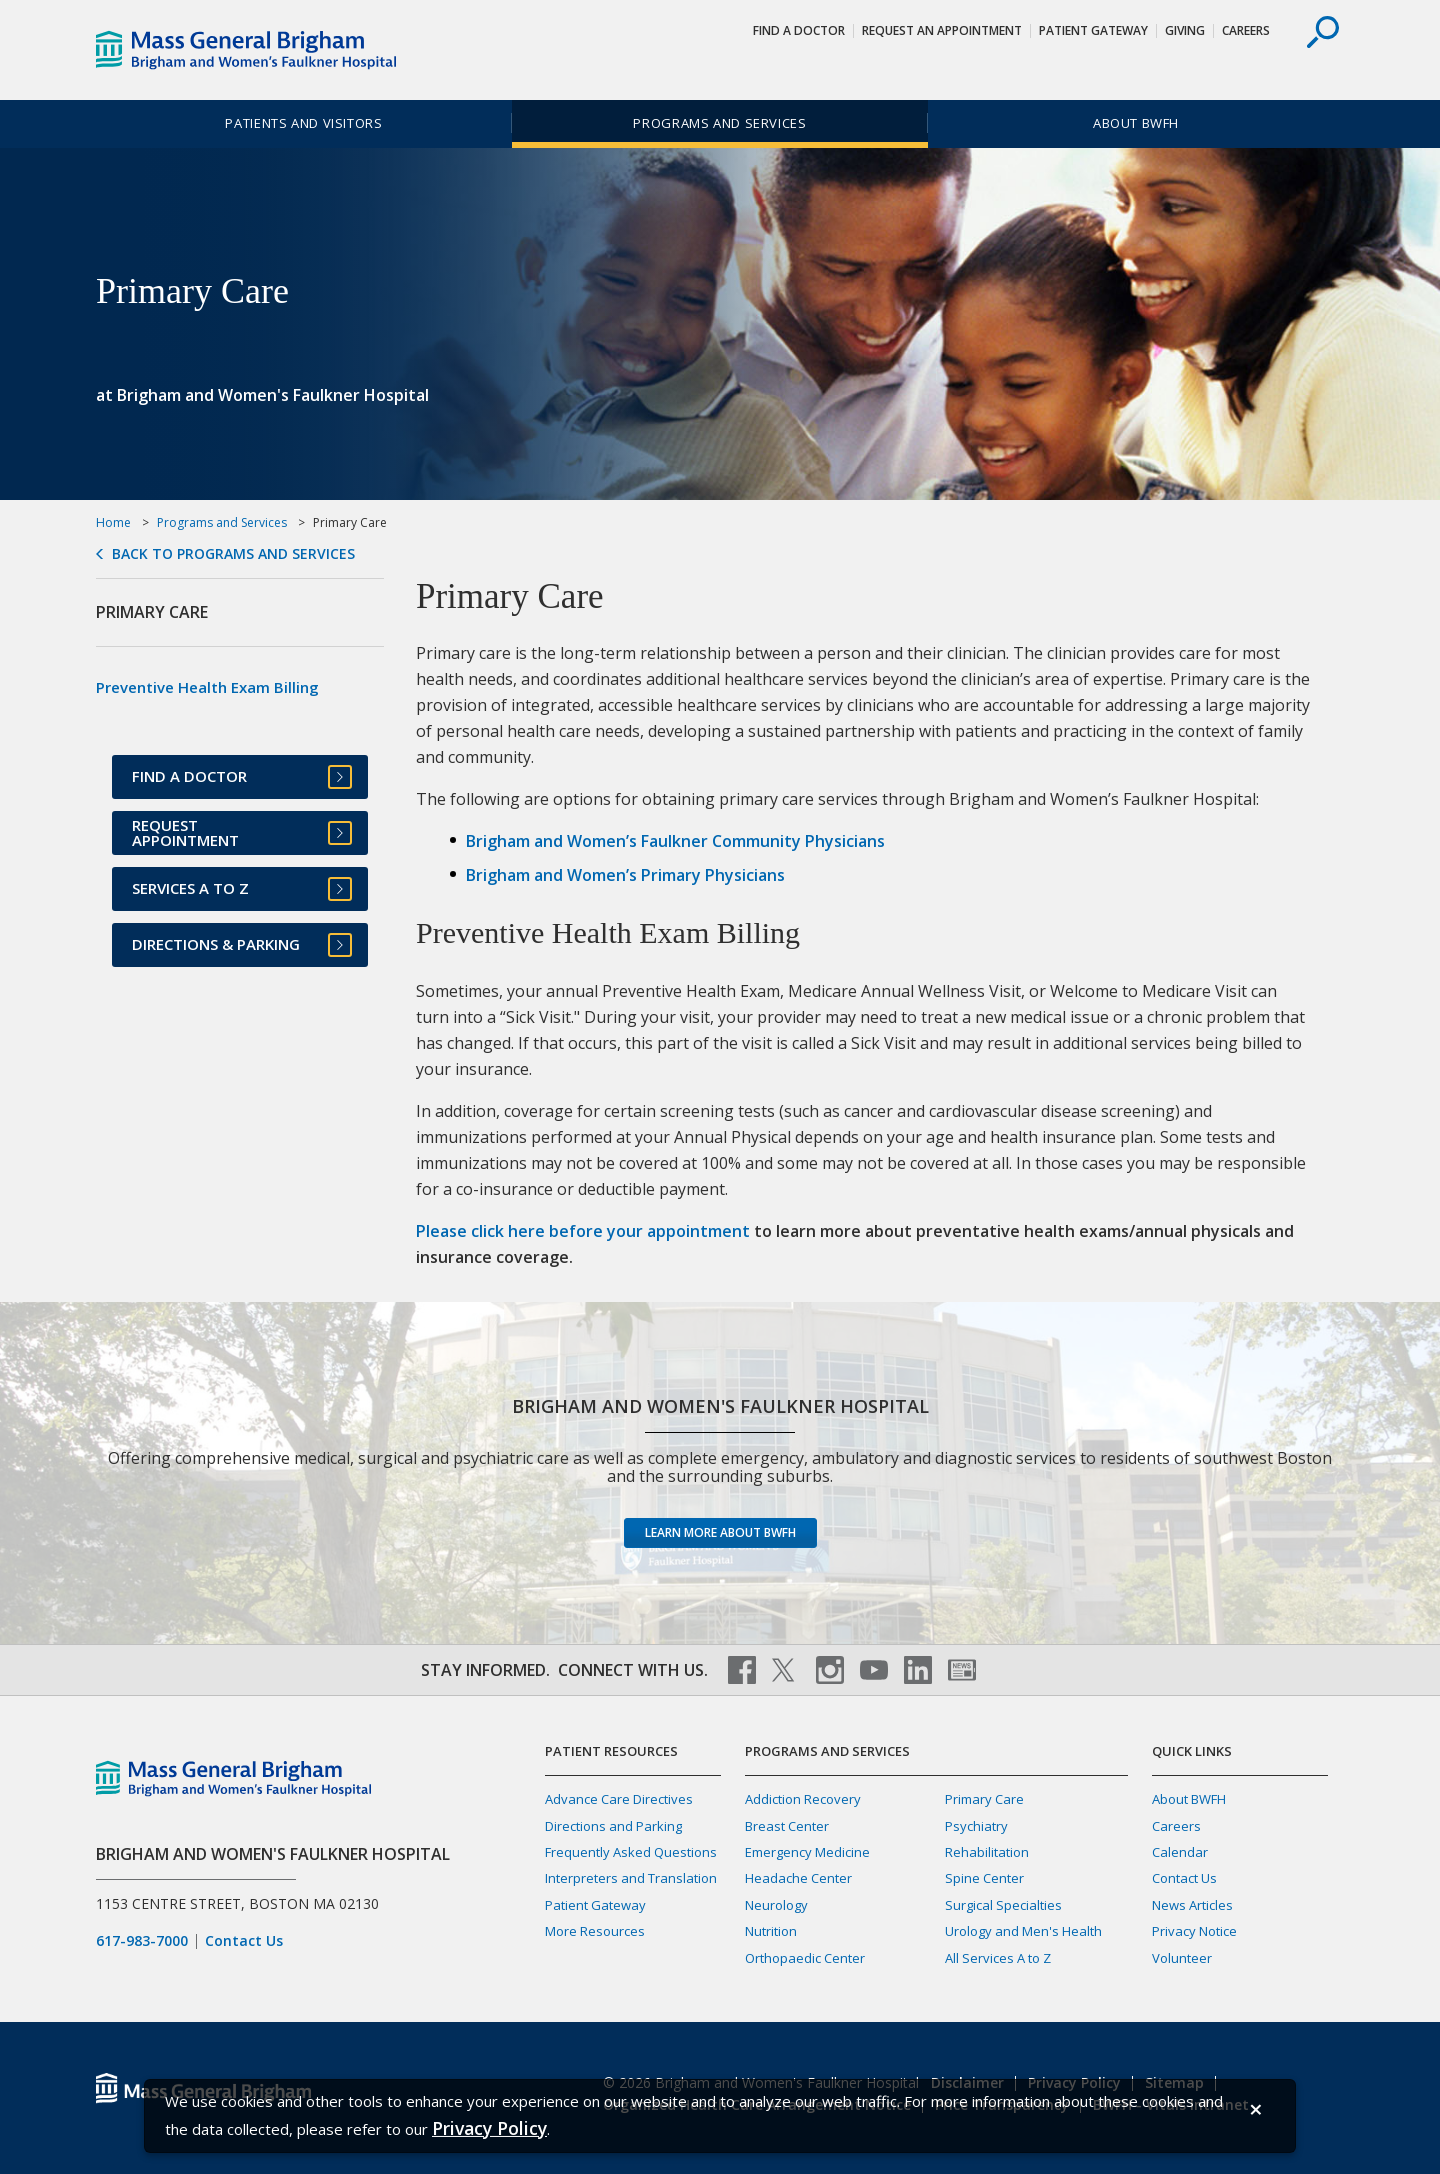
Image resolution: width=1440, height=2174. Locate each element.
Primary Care (984, 1799)
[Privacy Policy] (489, 2128)
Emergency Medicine (807, 1852)
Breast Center (787, 1826)
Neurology (776, 1905)
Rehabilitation (987, 1852)
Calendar (1180, 1852)
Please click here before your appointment (583, 1231)
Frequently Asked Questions (631, 1852)
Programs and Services (719, 123)
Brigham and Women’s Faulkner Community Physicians (675, 841)
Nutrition (771, 1931)
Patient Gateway (1093, 30)
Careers (1246, 30)
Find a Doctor (799, 30)
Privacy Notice (1194, 1931)
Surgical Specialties (1003, 1905)
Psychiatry (976, 1826)
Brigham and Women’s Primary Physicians (625, 875)
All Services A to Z (998, 1958)
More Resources (595, 1931)
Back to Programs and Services (233, 554)
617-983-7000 (142, 1941)
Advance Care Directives (619, 1799)
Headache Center (798, 1878)
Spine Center (984, 1878)
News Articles (1192, 1905)
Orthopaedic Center (805, 1958)
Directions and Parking (613, 1826)
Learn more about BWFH (720, 1532)
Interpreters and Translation (631, 1878)
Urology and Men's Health (1023, 1931)
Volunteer (1182, 1958)
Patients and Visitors (303, 123)
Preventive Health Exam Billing (207, 687)
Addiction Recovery (803, 1799)
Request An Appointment (942, 30)
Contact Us (244, 1941)
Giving (1185, 30)
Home (113, 522)
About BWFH (1136, 123)
